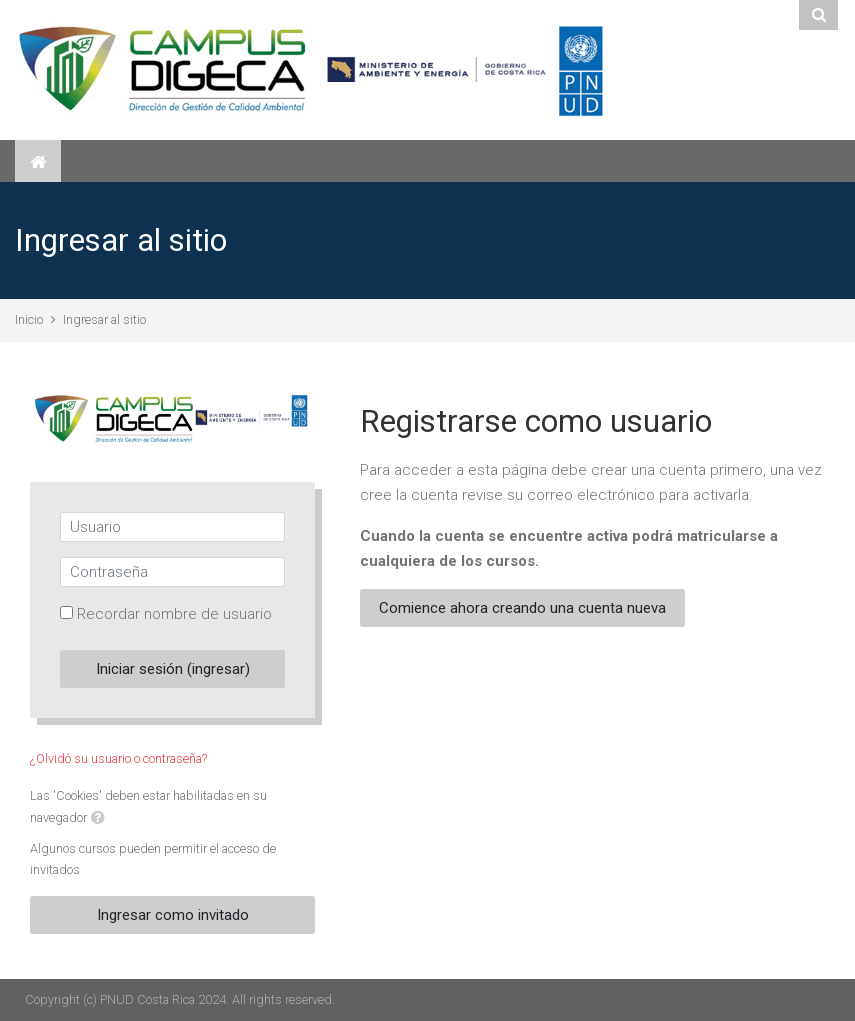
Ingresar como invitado (173, 915)
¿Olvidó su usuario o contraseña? (118, 758)
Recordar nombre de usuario (174, 614)
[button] (98, 818)
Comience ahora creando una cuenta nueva (522, 608)
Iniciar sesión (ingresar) (173, 669)
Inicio (29, 319)
